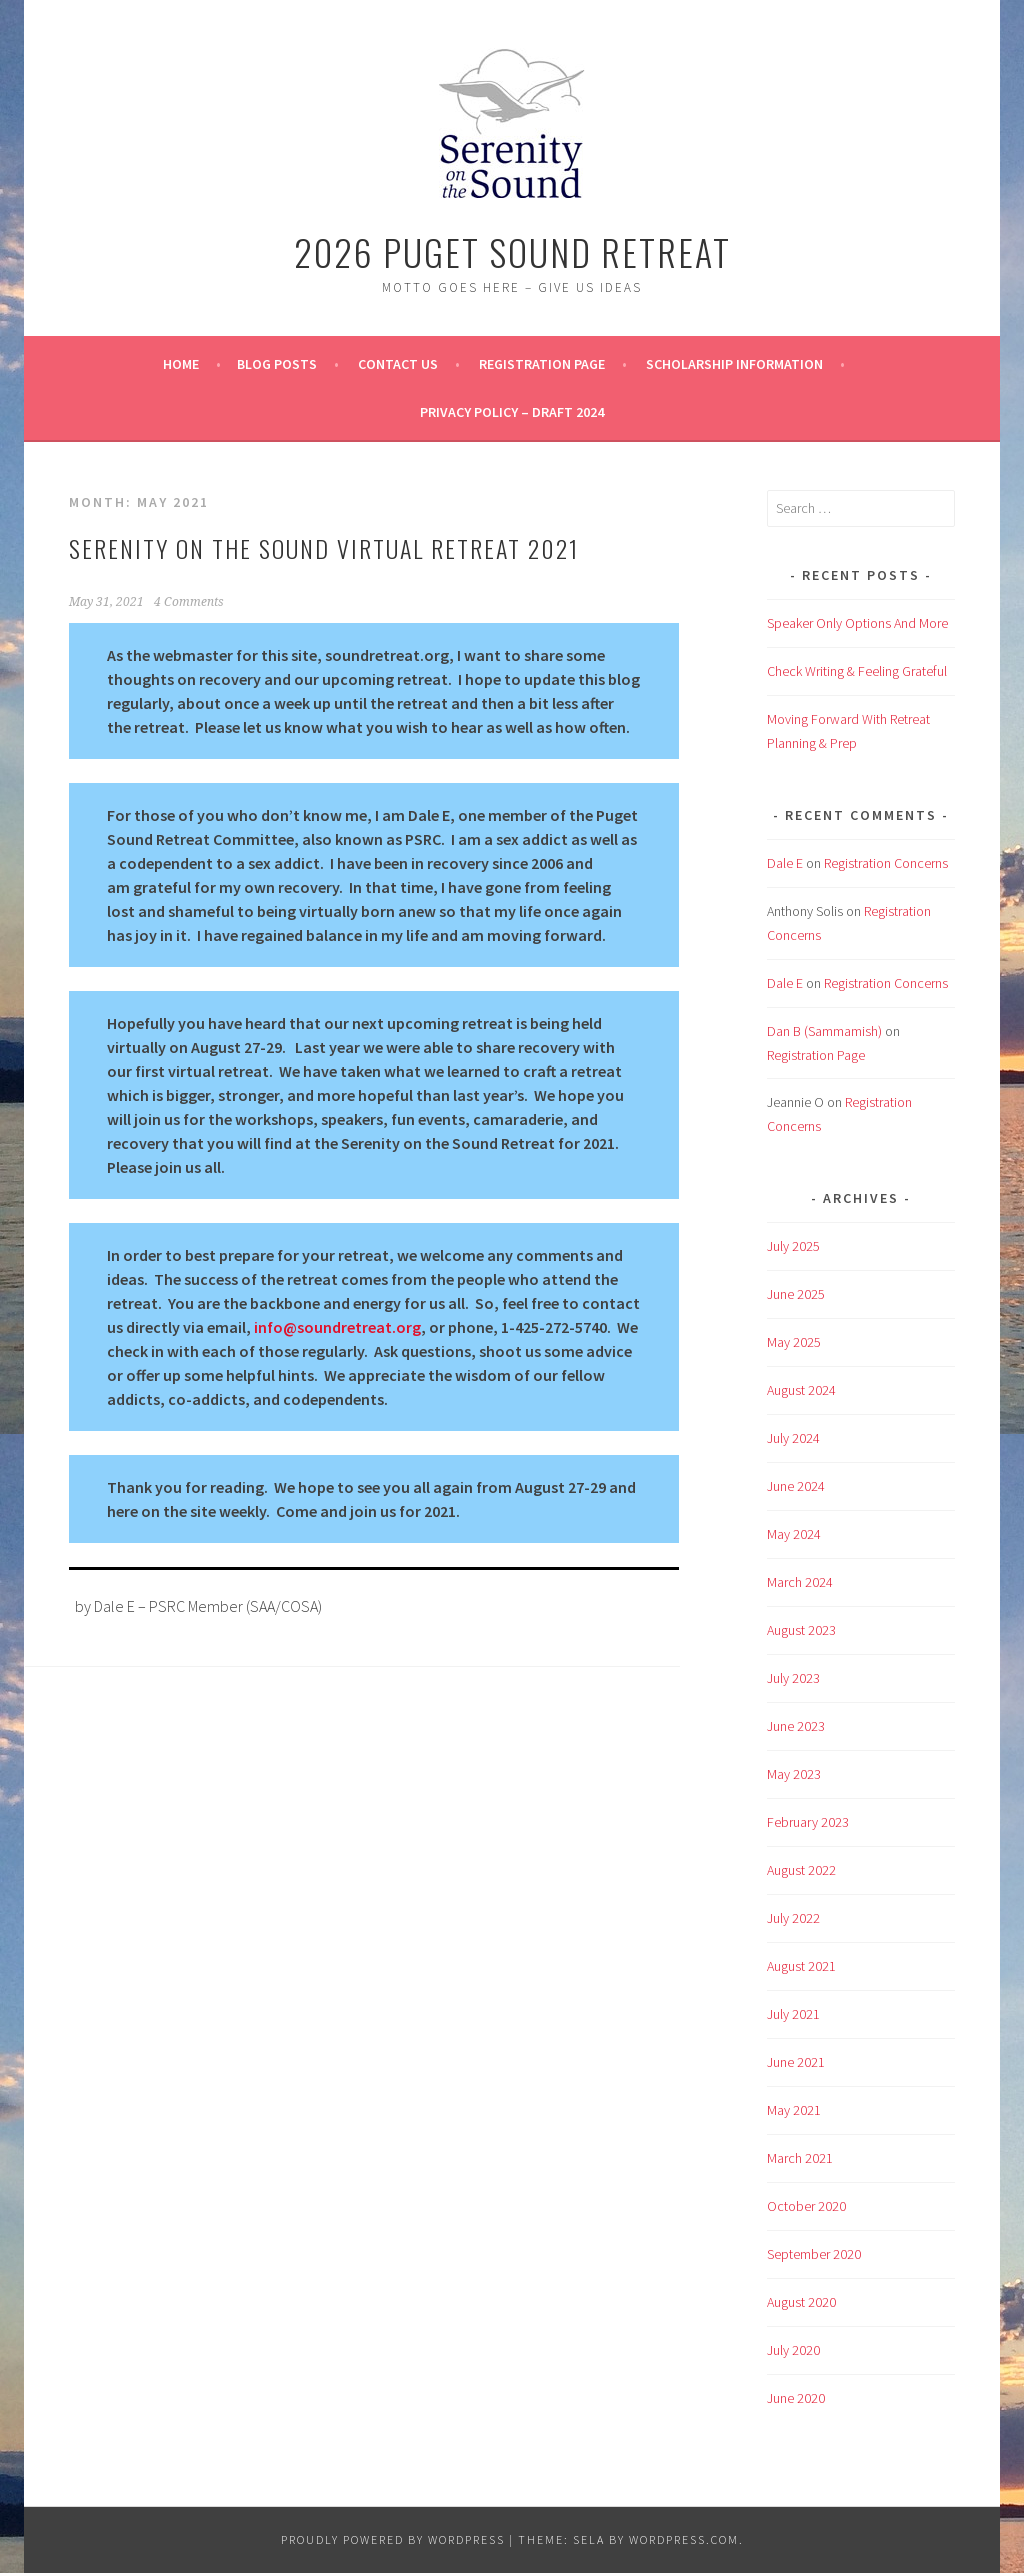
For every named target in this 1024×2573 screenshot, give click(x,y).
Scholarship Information (734, 364)
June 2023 (796, 1726)
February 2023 (808, 1822)
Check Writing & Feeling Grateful (857, 671)
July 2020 (793, 2350)
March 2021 (800, 2158)
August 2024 (801, 1390)
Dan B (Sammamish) (824, 1031)
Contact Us (398, 364)
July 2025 (793, 1246)
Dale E (785, 863)
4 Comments (189, 602)
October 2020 (806, 2206)
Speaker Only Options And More (857, 623)
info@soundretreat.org (337, 1327)
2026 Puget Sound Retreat (512, 251)
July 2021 (793, 2014)
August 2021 (801, 1966)
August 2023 (801, 1630)
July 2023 (793, 1678)
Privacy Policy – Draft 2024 (512, 412)
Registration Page (542, 364)
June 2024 (796, 1486)
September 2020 (814, 2254)
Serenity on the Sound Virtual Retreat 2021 (324, 548)
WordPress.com (684, 2539)
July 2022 (793, 1918)
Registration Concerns (886, 863)
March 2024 (800, 1582)
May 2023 (794, 1774)
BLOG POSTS (277, 364)
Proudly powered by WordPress (393, 2539)
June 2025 (796, 1294)
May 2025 (794, 1342)
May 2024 (794, 1534)
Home (181, 364)
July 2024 (793, 1438)
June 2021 (796, 2062)
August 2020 (801, 2302)
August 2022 (801, 1870)
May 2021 (794, 2110)
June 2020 (796, 2398)
